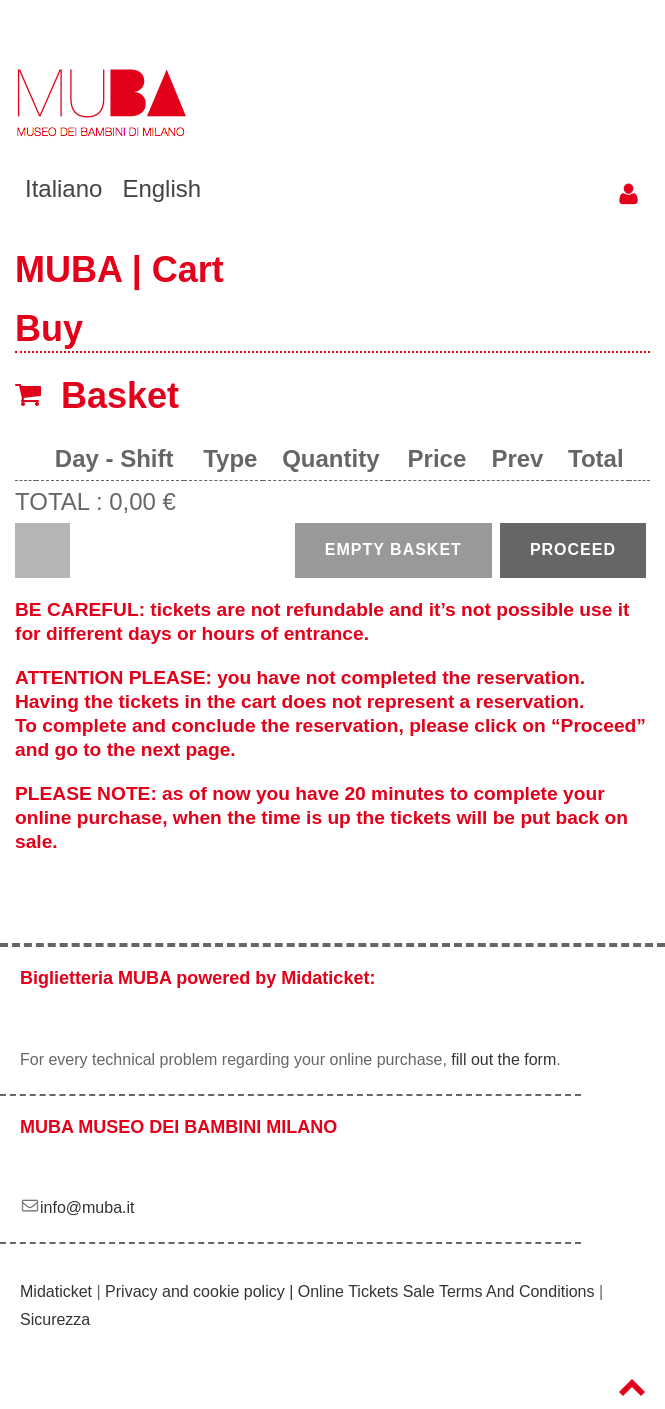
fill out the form (503, 1059)
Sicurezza (55, 1319)
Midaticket (56, 1291)
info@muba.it (77, 1207)
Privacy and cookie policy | (201, 1291)
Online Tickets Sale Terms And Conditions (446, 1291)
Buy (49, 328)
